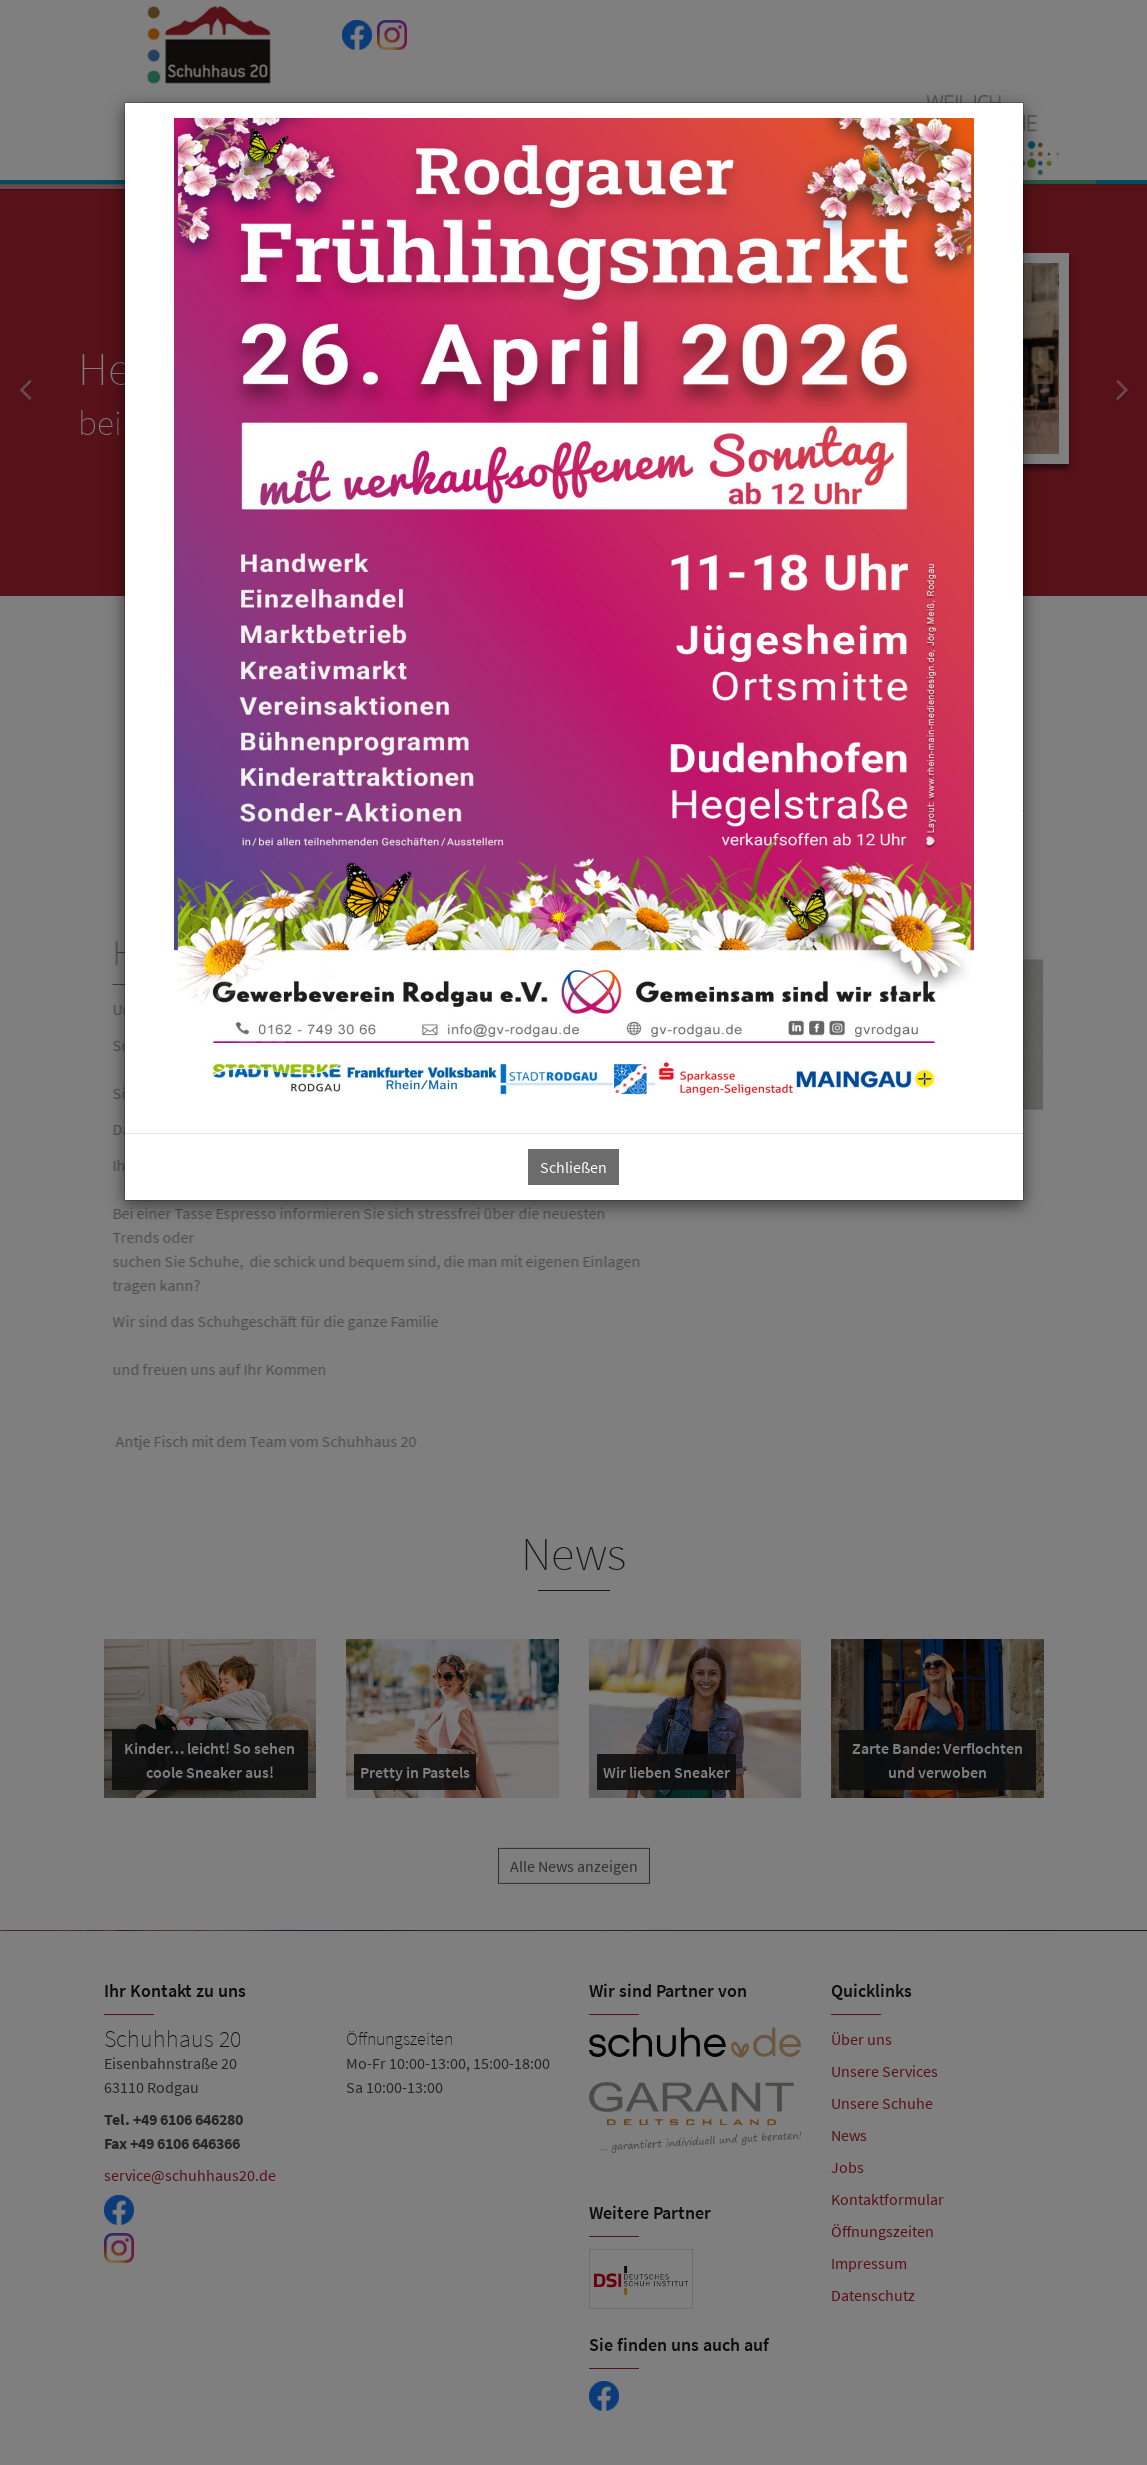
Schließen (573, 1167)
